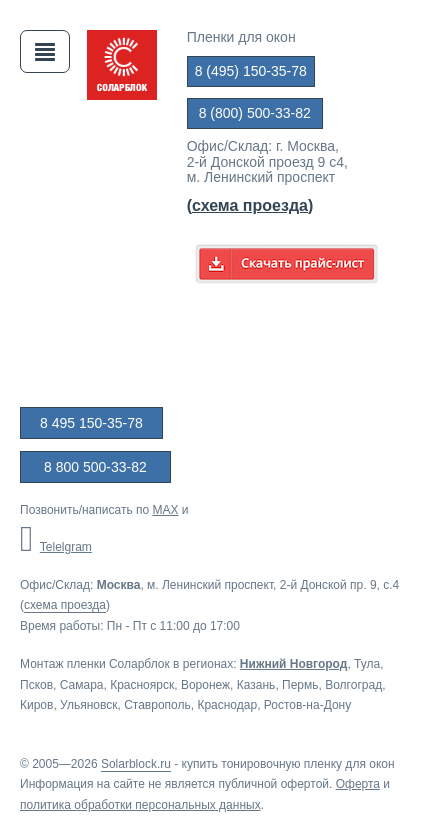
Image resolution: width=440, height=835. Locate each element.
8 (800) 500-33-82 (255, 113)
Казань (256, 685)
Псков (36, 685)
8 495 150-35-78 (91, 423)
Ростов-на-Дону (307, 705)
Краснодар (227, 705)
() (250, 205)
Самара (82, 685)
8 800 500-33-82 (95, 467)
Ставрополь (157, 705)
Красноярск (142, 685)
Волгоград (353, 685)
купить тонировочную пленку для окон (288, 764)
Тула (367, 664)
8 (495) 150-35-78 (251, 71)
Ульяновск (88, 705)
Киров (36, 705)
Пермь (300, 685)
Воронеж (205, 685)
